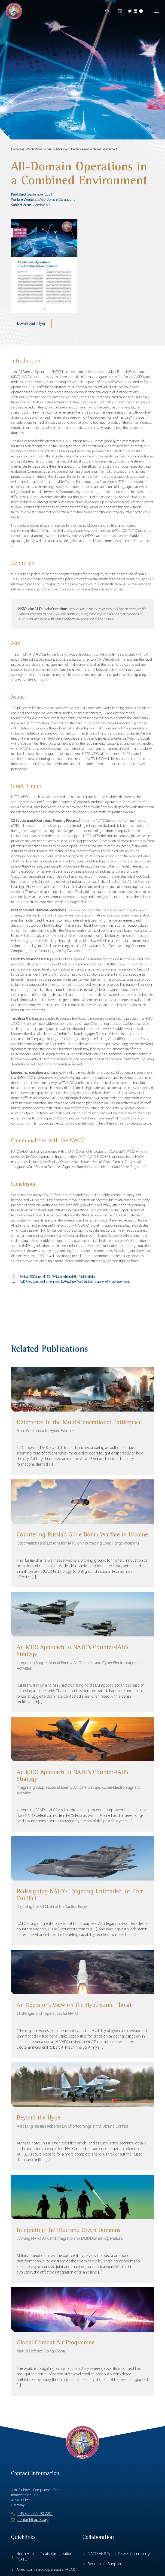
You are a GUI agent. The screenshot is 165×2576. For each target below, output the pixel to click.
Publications (34, 149)
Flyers (48, 149)
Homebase (17, 149)
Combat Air (41, 206)
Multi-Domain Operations (56, 201)
